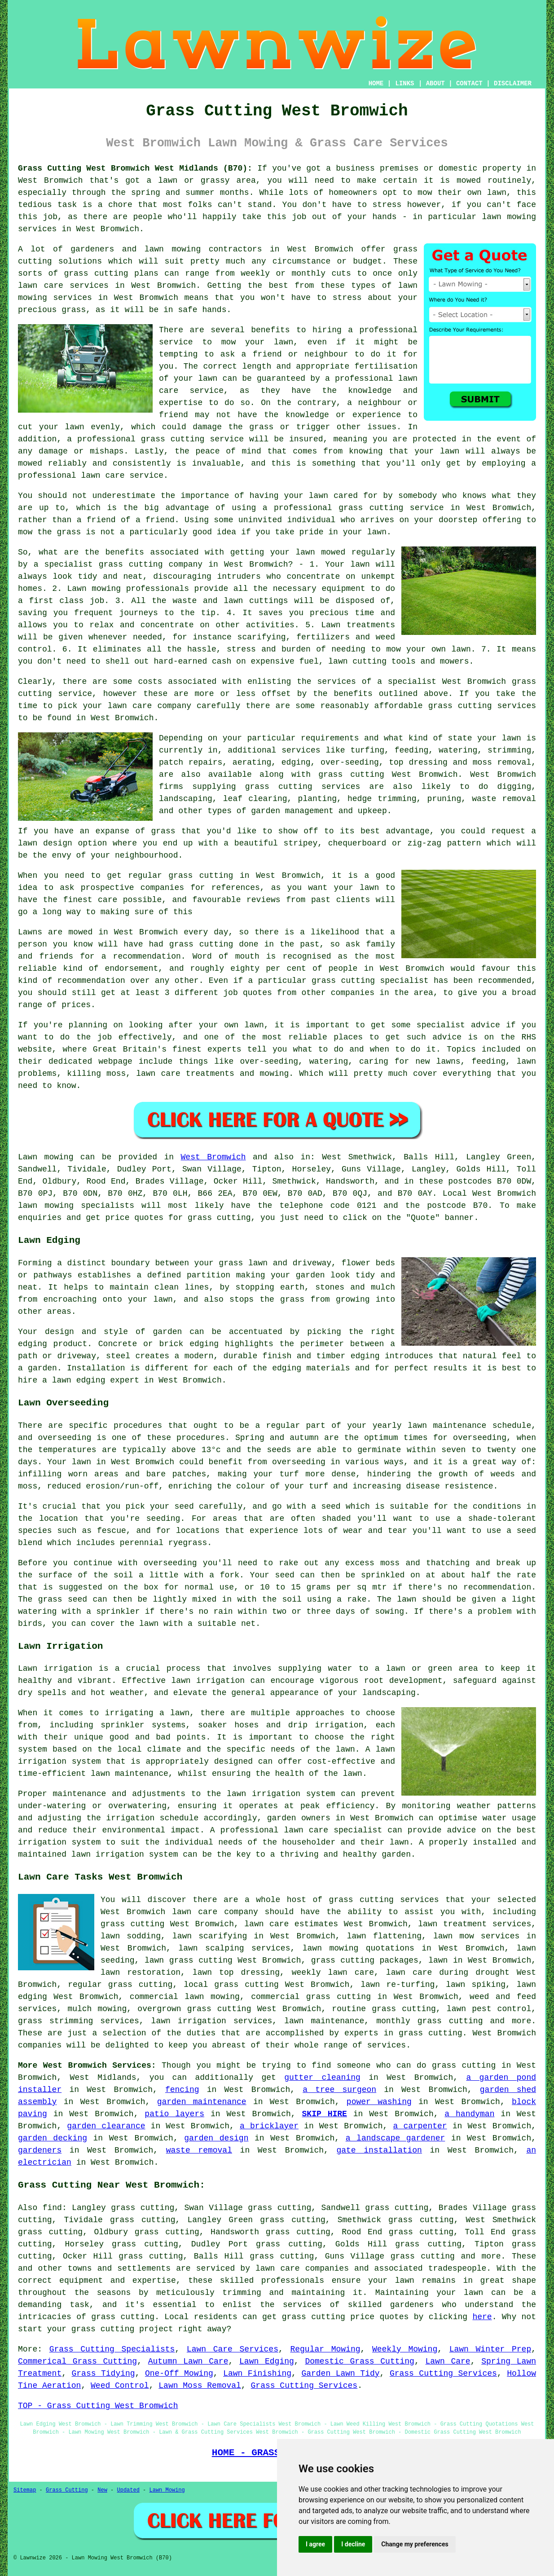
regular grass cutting (120, 1984)
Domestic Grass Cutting (359, 2361)
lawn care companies (302, 2268)
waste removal (199, 2150)
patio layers (174, 2113)
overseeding (64, 1437)
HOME (376, 83)
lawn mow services (476, 1936)
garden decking (52, 2138)
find (52, 2207)
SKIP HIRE (324, 2113)
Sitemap (24, 2490)
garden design (216, 2138)
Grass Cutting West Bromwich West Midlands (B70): (135, 168)
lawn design (45, 843)
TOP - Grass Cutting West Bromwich (98, 2405)
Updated (128, 2490)
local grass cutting (231, 1984)
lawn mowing (173, 249)
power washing (379, 2101)
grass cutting (200, 875)
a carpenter (420, 2126)
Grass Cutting (67, 2490)
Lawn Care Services (232, 2349)
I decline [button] (353, 2544)
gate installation (379, 2150)
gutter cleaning (322, 2077)
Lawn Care (448, 2361)
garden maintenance (201, 2101)
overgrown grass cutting (194, 2008)
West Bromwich (213, 1157)
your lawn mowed (307, 552)
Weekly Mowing (404, 2349)
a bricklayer (269, 2126)
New (102, 2490)
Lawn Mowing (167, 2490)
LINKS (404, 83)
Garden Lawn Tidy (340, 2373)
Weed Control (120, 2385)
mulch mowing (97, 2008)
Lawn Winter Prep (490, 2349)
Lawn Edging (266, 2361)
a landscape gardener (395, 2138)
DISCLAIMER (513, 83)
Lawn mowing (45, 1157)
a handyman (469, 2113)
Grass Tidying (103, 2373)
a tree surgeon (339, 2089)
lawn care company (149, 705)
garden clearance (106, 2126)
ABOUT (435, 83)
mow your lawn (257, 342)
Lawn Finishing (257, 2373)
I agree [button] (315, 2544)
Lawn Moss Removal (199, 2385)
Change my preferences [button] (414, 2544)
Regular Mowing (325, 2349)
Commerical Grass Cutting (77, 2361)
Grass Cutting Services (443, 2373)
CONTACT (469, 83)
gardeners (40, 2150)
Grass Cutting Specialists (112, 2349)
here (482, 2316)
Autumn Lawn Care (188, 2361)
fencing (182, 2089)
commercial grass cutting (311, 1996)
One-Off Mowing (179, 2373)
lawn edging (79, 1380)
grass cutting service (391, 507)
